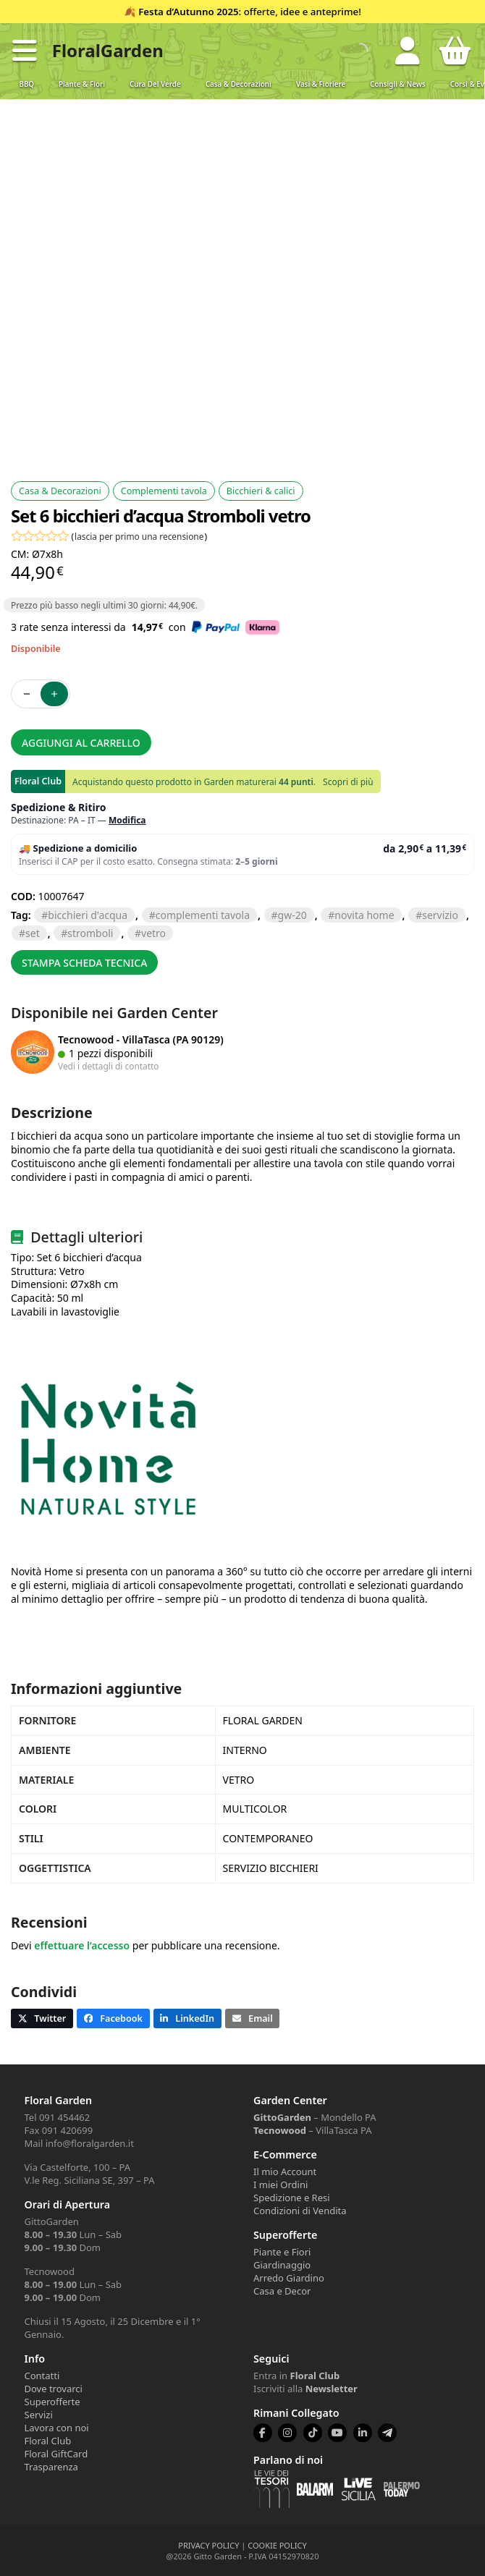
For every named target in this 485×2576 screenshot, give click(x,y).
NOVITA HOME (364, 915)
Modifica (127, 820)
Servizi (39, 2414)
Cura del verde (155, 84)
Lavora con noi (57, 2427)
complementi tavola (203, 915)
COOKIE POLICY (277, 2545)
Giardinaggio (282, 2264)
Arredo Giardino (288, 2277)
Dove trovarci (54, 2388)
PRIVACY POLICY (208, 2545)
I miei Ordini (280, 2184)
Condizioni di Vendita (300, 2210)
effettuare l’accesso (82, 1945)
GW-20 (292, 915)
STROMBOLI (90, 933)
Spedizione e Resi (291, 2197)
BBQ (26, 84)
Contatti (42, 2375)
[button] (24, 51)
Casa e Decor (282, 2290)
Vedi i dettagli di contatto (108, 1066)
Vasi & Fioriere (320, 84)
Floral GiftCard (56, 2453)
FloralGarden (108, 50)
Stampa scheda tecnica (84, 963)
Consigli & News (397, 84)
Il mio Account (284, 2171)
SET (32, 933)
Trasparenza (51, 2466)
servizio (440, 915)
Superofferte (52, 2401)
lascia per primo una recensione (139, 536)
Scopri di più (348, 782)
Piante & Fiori (82, 84)
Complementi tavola (164, 491)
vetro (153, 933)
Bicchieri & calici (261, 491)
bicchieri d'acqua (87, 915)
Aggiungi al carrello (81, 743)
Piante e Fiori (282, 2251)
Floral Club (48, 2440)
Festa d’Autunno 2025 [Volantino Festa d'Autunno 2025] (188, 11)
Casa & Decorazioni (238, 84)
